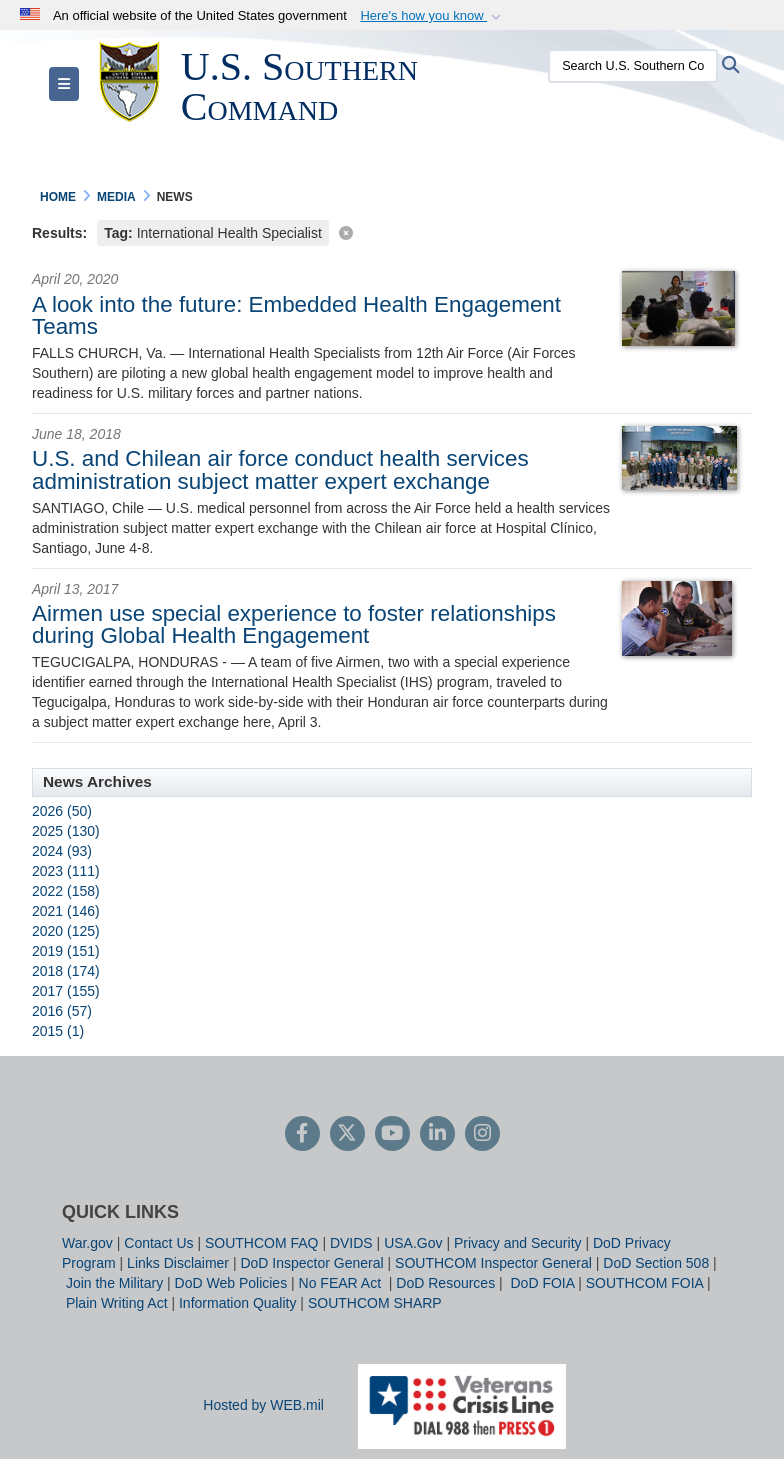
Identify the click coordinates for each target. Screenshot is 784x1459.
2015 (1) (58, 1031)
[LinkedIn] (437, 1135)
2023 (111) (66, 871)
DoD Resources (445, 1283)
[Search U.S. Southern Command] (626, 66)
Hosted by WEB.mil (263, 1405)
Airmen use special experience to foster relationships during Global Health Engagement (294, 624)
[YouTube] (392, 1135)
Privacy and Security (518, 1243)
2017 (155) (66, 991)
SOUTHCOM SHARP (375, 1303)
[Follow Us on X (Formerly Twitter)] (347, 1135)
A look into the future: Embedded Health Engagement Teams (296, 315)
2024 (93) (62, 851)
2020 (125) (66, 931)
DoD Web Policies (231, 1283)
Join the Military (114, 1283)
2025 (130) (66, 831)
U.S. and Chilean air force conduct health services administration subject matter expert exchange (280, 469)
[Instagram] (482, 1135)
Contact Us (158, 1243)
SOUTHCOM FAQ (262, 1243)
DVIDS (351, 1243)
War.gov (87, 1243)
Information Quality (238, 1303)
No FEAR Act (342, 1283)
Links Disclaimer (178, 1263)
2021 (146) (66, 911)
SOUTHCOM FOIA (644, 1283)
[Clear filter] (392, 231)
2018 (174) (66, 971)
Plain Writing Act (117, 1303)
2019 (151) (66, 951)
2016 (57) (62, 1011)
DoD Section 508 (656, 1263)
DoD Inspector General (311, 1263)
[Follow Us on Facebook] (302, 1135)
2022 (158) (66, 891)
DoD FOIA (542, 1283)
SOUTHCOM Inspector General (493, 1263)
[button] (432, 16)
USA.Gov (413, 1243)
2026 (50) (62, 811)
